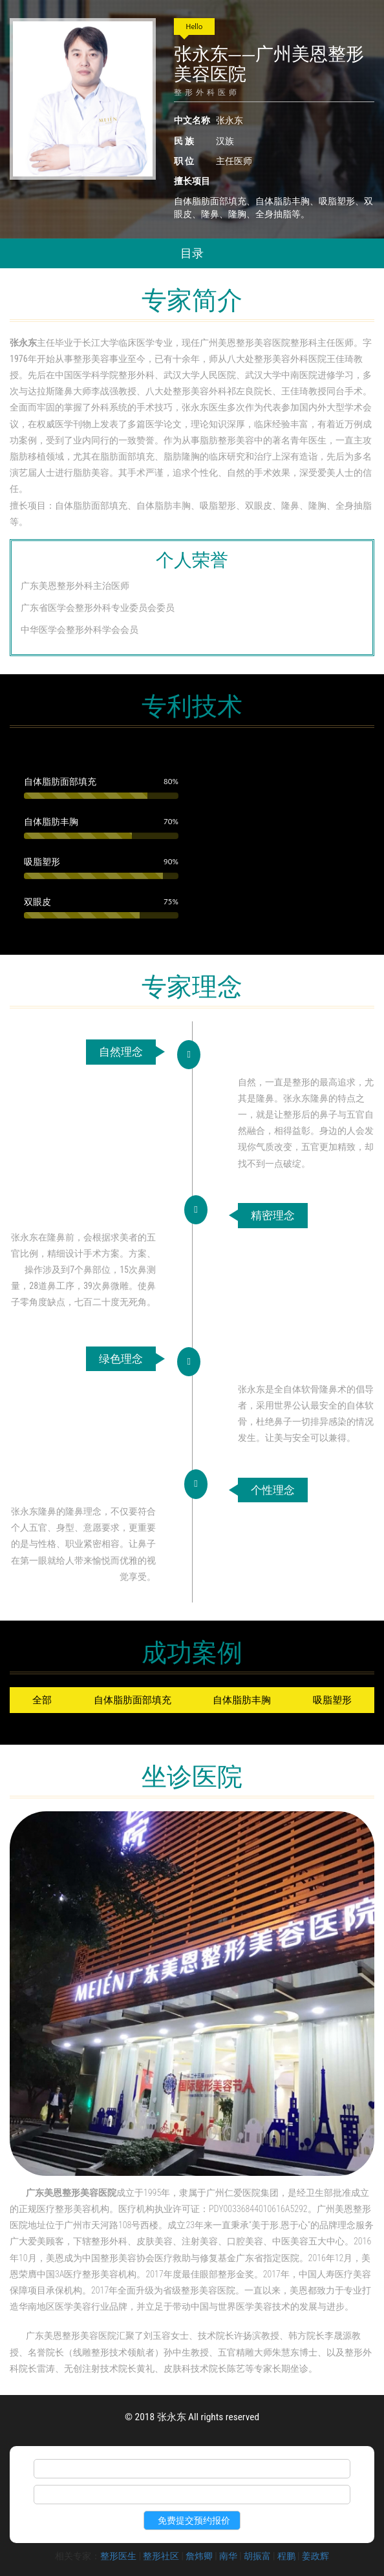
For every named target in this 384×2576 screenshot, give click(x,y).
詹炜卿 (199, 2556)
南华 (228, 2556)
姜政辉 (315, 2556)
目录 (192, 253)
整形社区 (161, 2556)
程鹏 (286, 2556)
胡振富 (257, 2556)
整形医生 (118, 2556)
